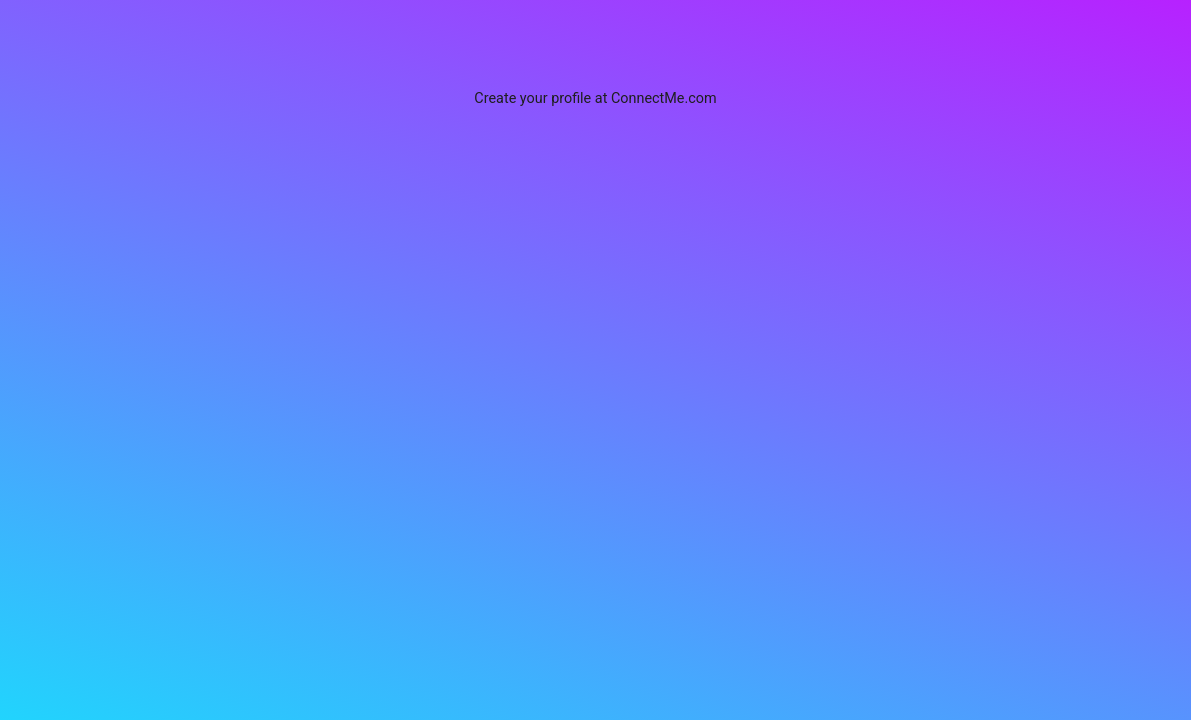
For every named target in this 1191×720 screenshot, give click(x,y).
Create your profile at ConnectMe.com (595, 98)
